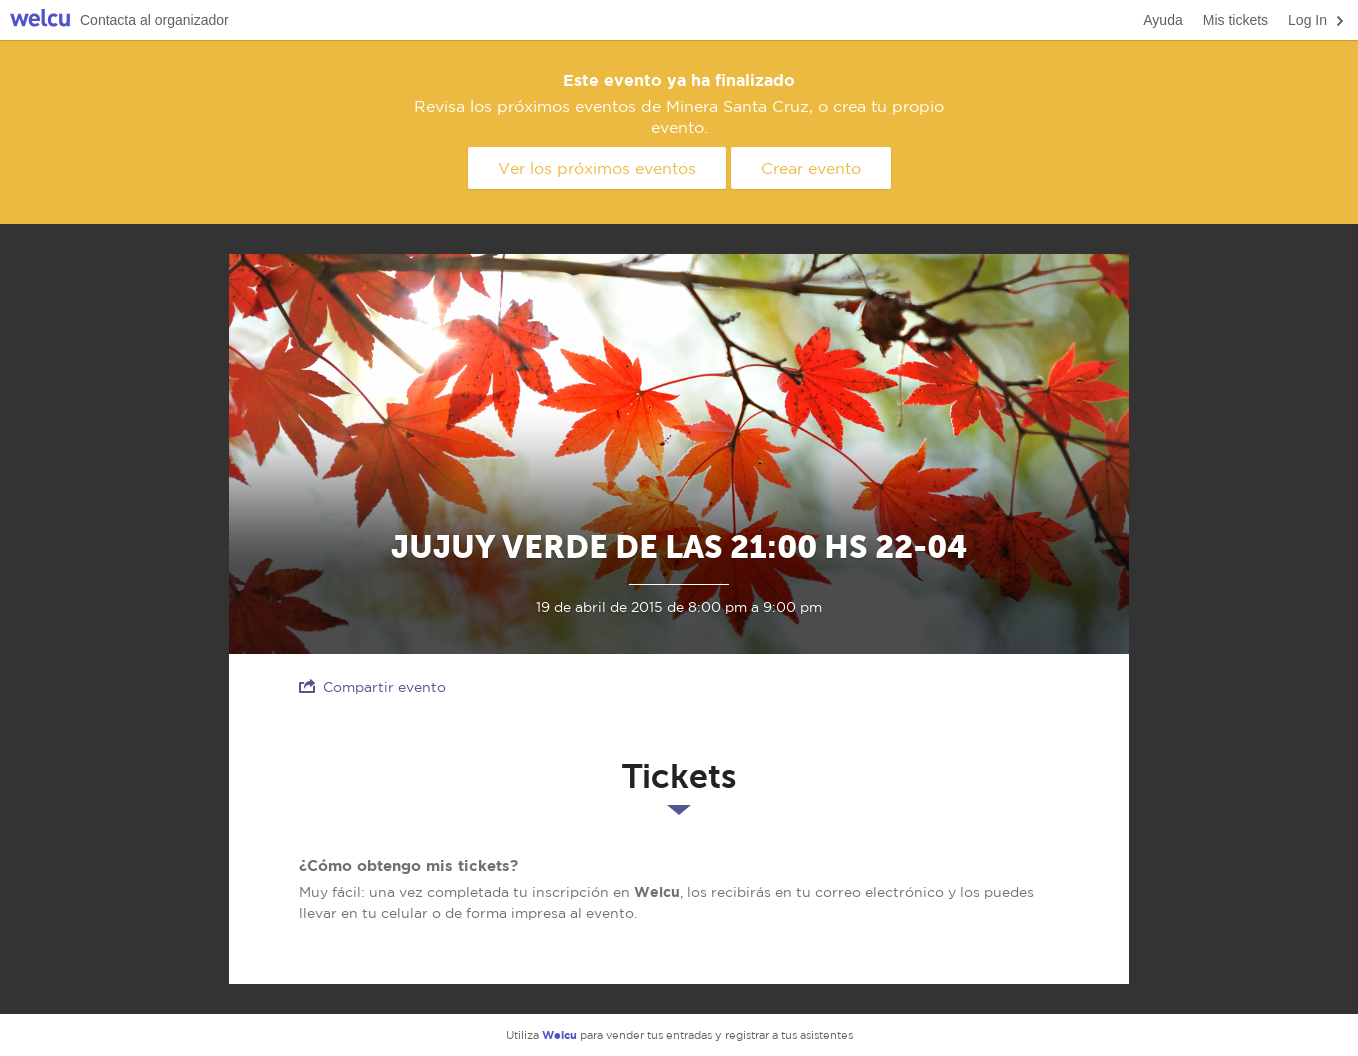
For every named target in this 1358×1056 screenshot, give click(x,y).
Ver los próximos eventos (597, 168)
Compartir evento (372, 686)
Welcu (40, 20)
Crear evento (811, 168)
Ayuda (1162, 20)
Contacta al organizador (154, 20)
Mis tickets (1235, 20)
